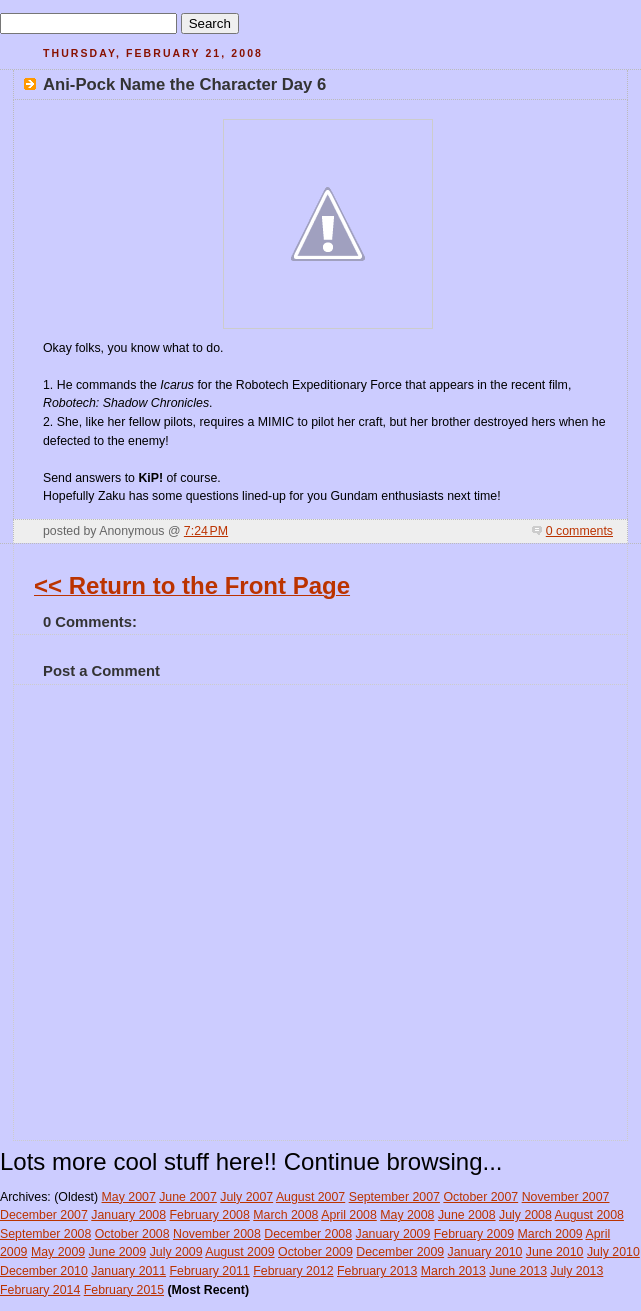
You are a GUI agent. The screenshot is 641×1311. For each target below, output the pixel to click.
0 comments (579, 531)
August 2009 (239, 1252)
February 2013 (377, 1271)
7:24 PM (206, 531)
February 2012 (293, 1271)
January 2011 (128, 1271)
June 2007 (188, 1197)
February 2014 (40, 1290)
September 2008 (45, 1234)
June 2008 (467, 1215)
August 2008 (589, 1215)
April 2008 (349, 1215)
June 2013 (518, 1271)
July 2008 (525, 1215)
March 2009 (550, 1234)
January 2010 (485, 1252)
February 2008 (210, 1215)
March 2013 (453, 1271)
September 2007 (394, 1197)
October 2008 (132, 1234)
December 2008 (308, 1234)
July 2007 (246, 1197)
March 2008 (285, 1215)
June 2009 (118, 1252)
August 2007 (310, 1197)
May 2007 (129, 1197)
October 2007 (480, 1197)
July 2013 (576, 1271)
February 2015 (124, 1290)
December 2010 (44, 1271)
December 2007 (44, 1215)
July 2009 (176, 1252)
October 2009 (315, 1252)
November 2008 (217, 1234)
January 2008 (128, 1215)
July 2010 (613, 1252)
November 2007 (566, 1197)
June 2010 (555, 1252)
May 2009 (58, 1252)
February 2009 (474, 1234)
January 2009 (393, 1234)
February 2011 (210, 1271)
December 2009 (400, 1252)
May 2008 (407, 1215)
